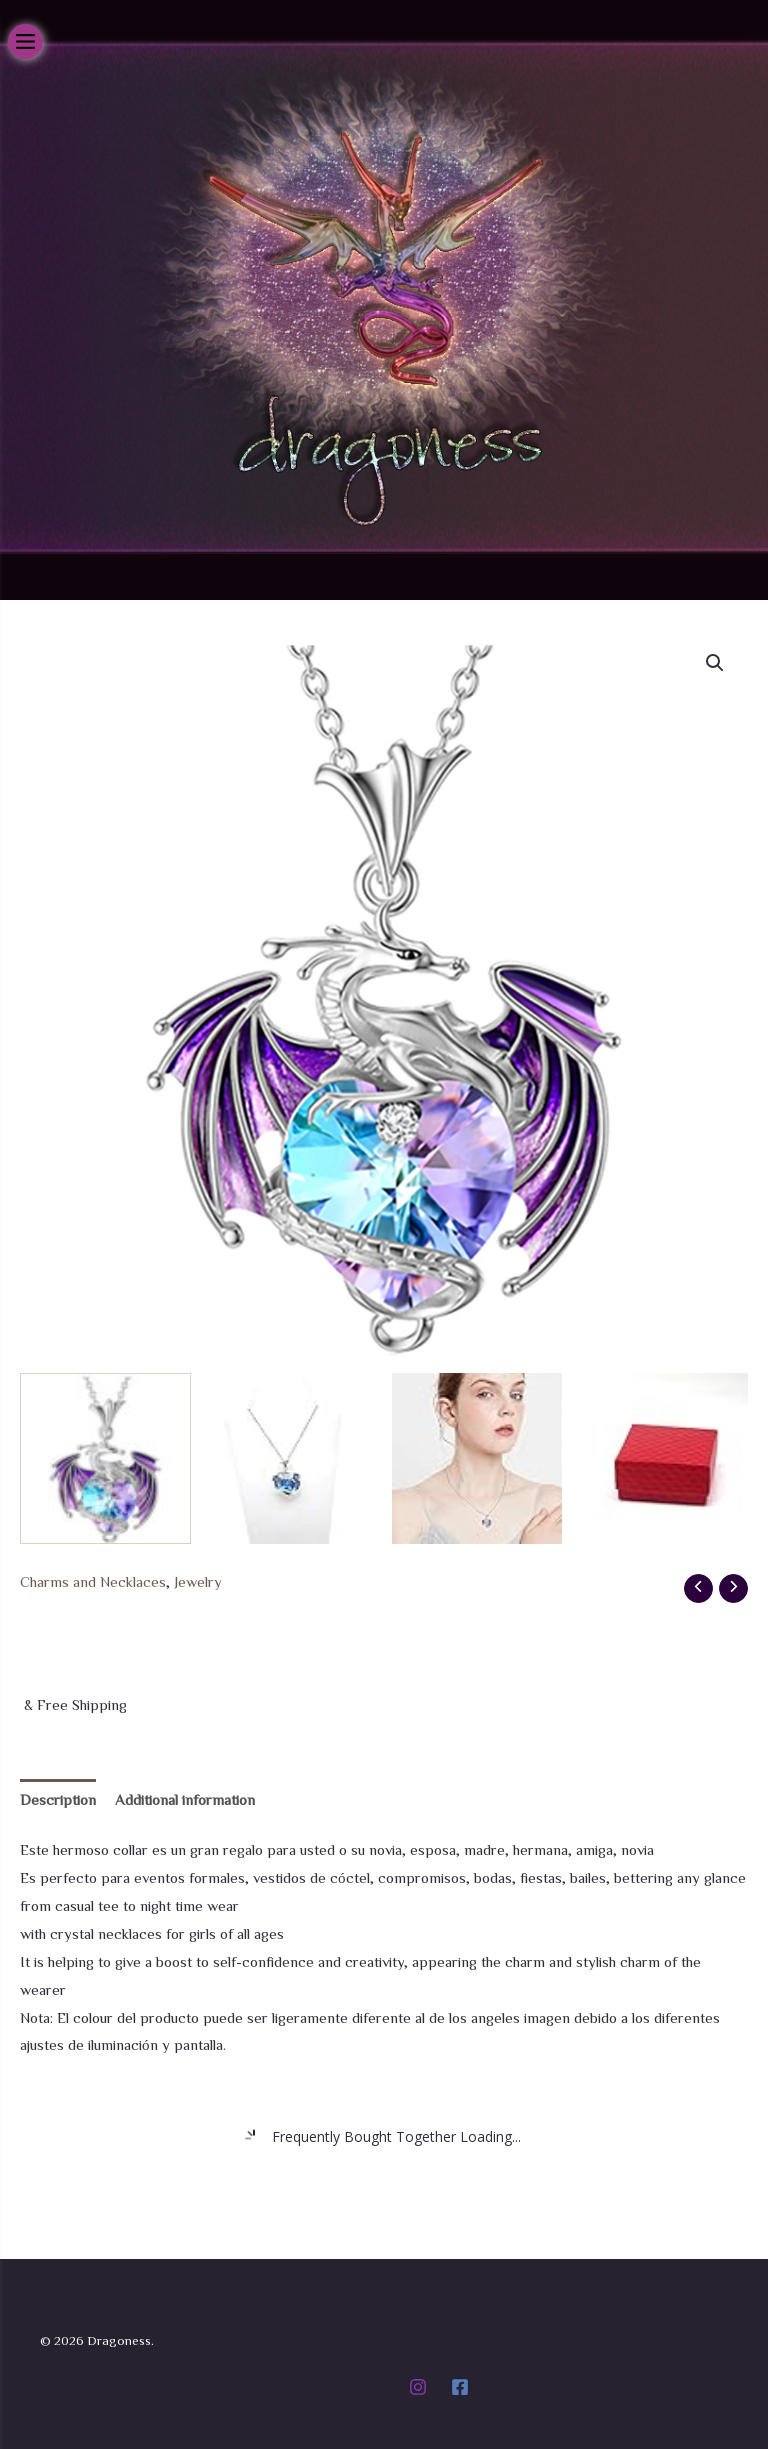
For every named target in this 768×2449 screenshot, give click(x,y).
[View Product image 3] (477, 1458)
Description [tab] (58, 1799)
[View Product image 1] (105, 1458)
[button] (715, 663)
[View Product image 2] (291, 1458)
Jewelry (198, 1581)
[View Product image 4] (662, 1458)
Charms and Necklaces (93, 1581)
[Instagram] (418, 2387)
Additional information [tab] (185, 1799)
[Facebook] (460, 2387)
